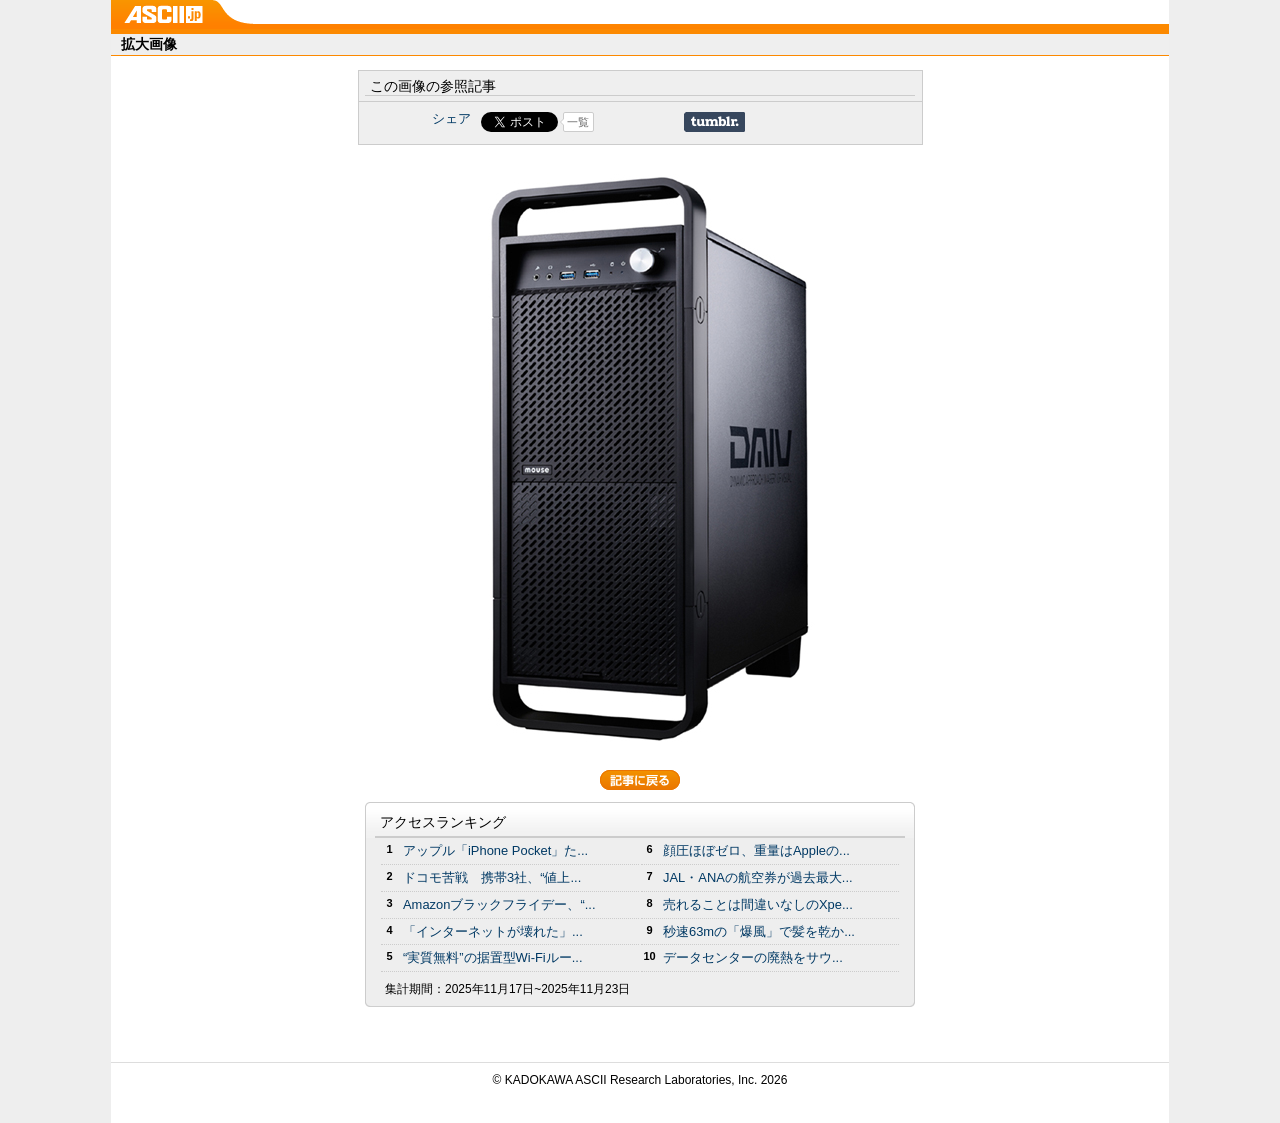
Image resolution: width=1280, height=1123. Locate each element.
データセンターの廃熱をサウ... (753, 957)
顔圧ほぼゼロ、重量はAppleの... (756, 850)
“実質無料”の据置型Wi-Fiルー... (493, 957)
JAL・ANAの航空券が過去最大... (758, 877)
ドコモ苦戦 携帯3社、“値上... (492, 877)
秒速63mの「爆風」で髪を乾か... (759, 931)
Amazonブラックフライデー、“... (499, 904)
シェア (451, 118)
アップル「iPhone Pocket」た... (495, 850)
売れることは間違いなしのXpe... (758, 904)
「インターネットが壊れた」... (493, 931)
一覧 (578, 122)
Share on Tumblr (714, 122)
